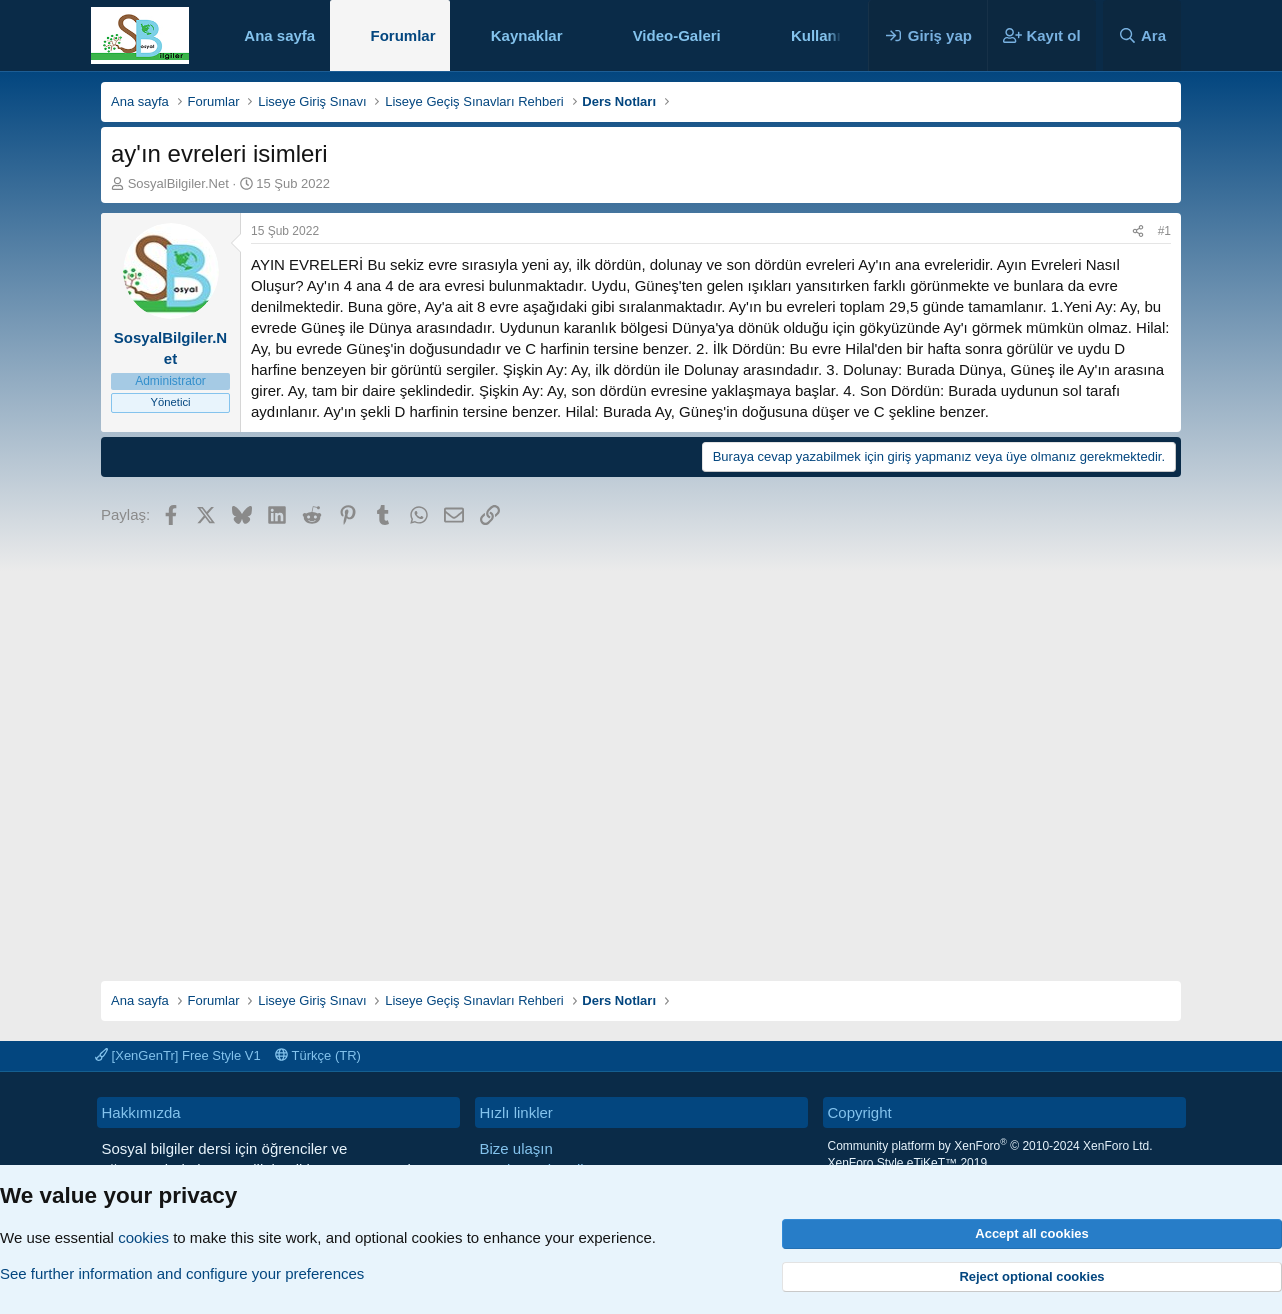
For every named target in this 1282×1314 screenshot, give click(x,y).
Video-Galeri (677, 35)
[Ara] (1142, 35)
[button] (578, 35)
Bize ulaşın (516, 1148)
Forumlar (402, 35)
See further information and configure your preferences (182, 1273)
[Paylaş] (1138, 231)
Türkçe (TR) (318, 1055)
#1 (1164, 231)
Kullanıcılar (831, 35)
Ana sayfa (279, 35)
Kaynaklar (527, 35)
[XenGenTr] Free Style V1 (178, 1055)
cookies (143, 1237)
